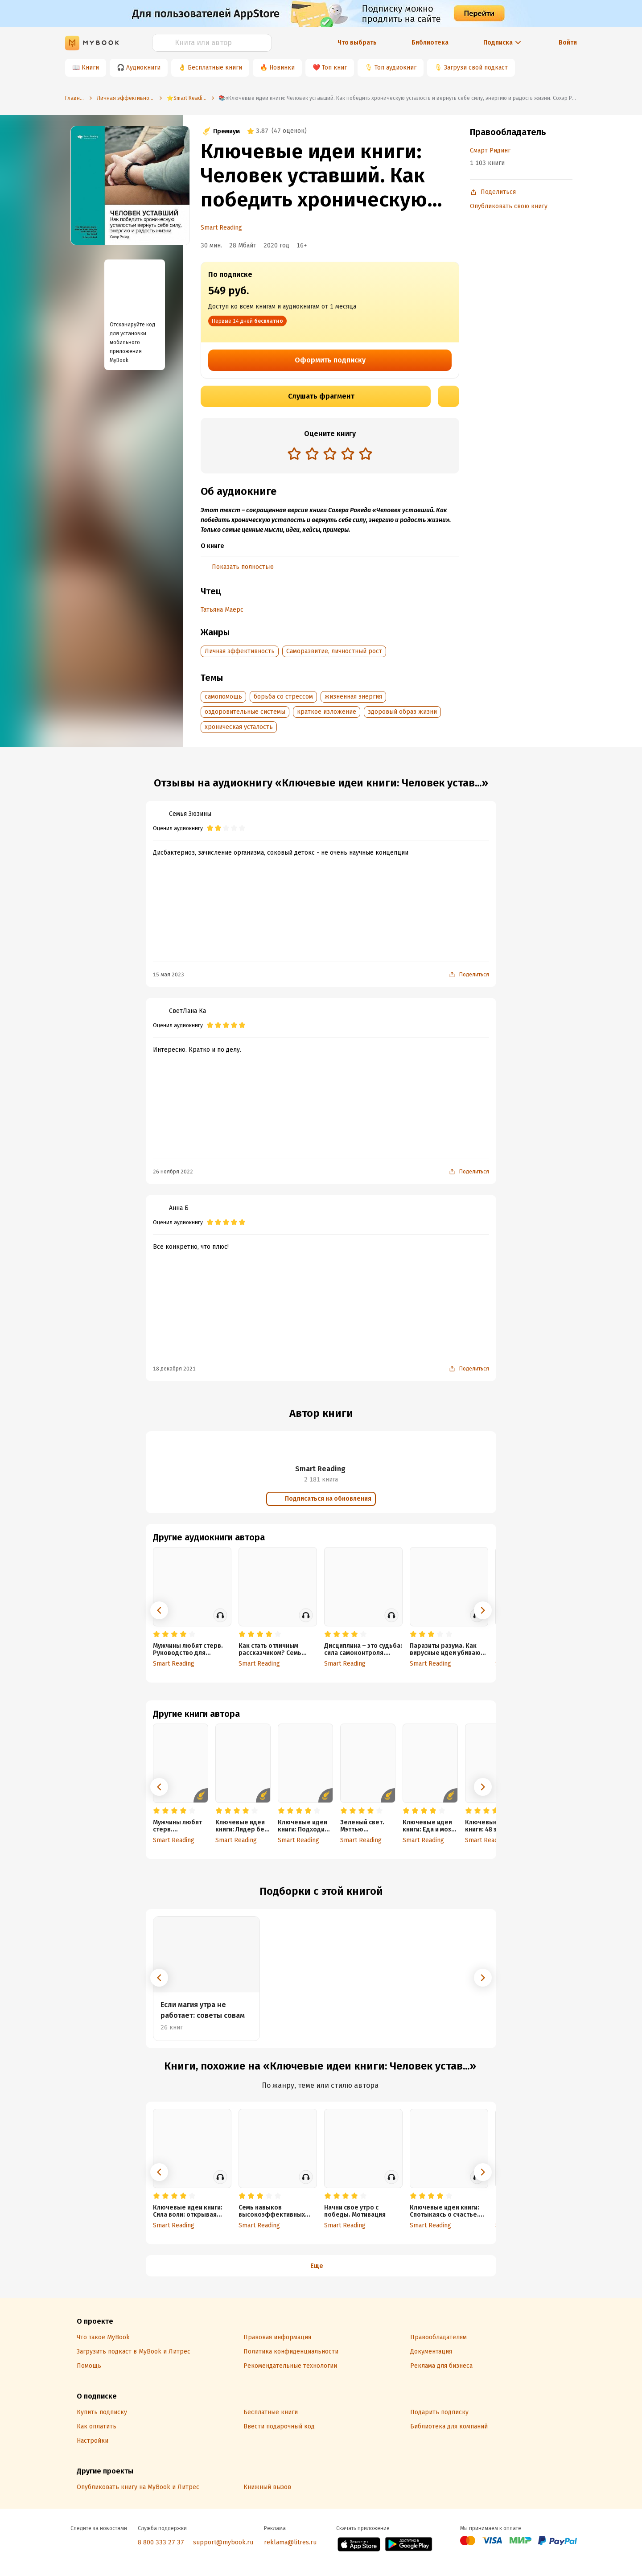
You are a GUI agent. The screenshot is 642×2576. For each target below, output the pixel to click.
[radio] (294, 453)
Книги (90, 67)
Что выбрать (357, 42)
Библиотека (430, 42)
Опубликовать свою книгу (508, 206)
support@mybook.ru (223, 2542)
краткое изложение (326, 712)
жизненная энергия (353, 696)
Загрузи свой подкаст (476, 67)
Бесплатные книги (215, 67)
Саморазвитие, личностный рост (334, 651)
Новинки (282, 67)
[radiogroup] (330, 454)
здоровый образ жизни (402, 712)
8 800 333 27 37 (161, 2542)
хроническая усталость (239, 727)
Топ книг (334, 67)
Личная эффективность (240, 651)
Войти (568, 42)
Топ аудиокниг (395, 67)
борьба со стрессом (283, 696)
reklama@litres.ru (290, 2542)
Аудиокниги (143, 67)
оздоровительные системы (245, 712)
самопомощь (223, 696)
